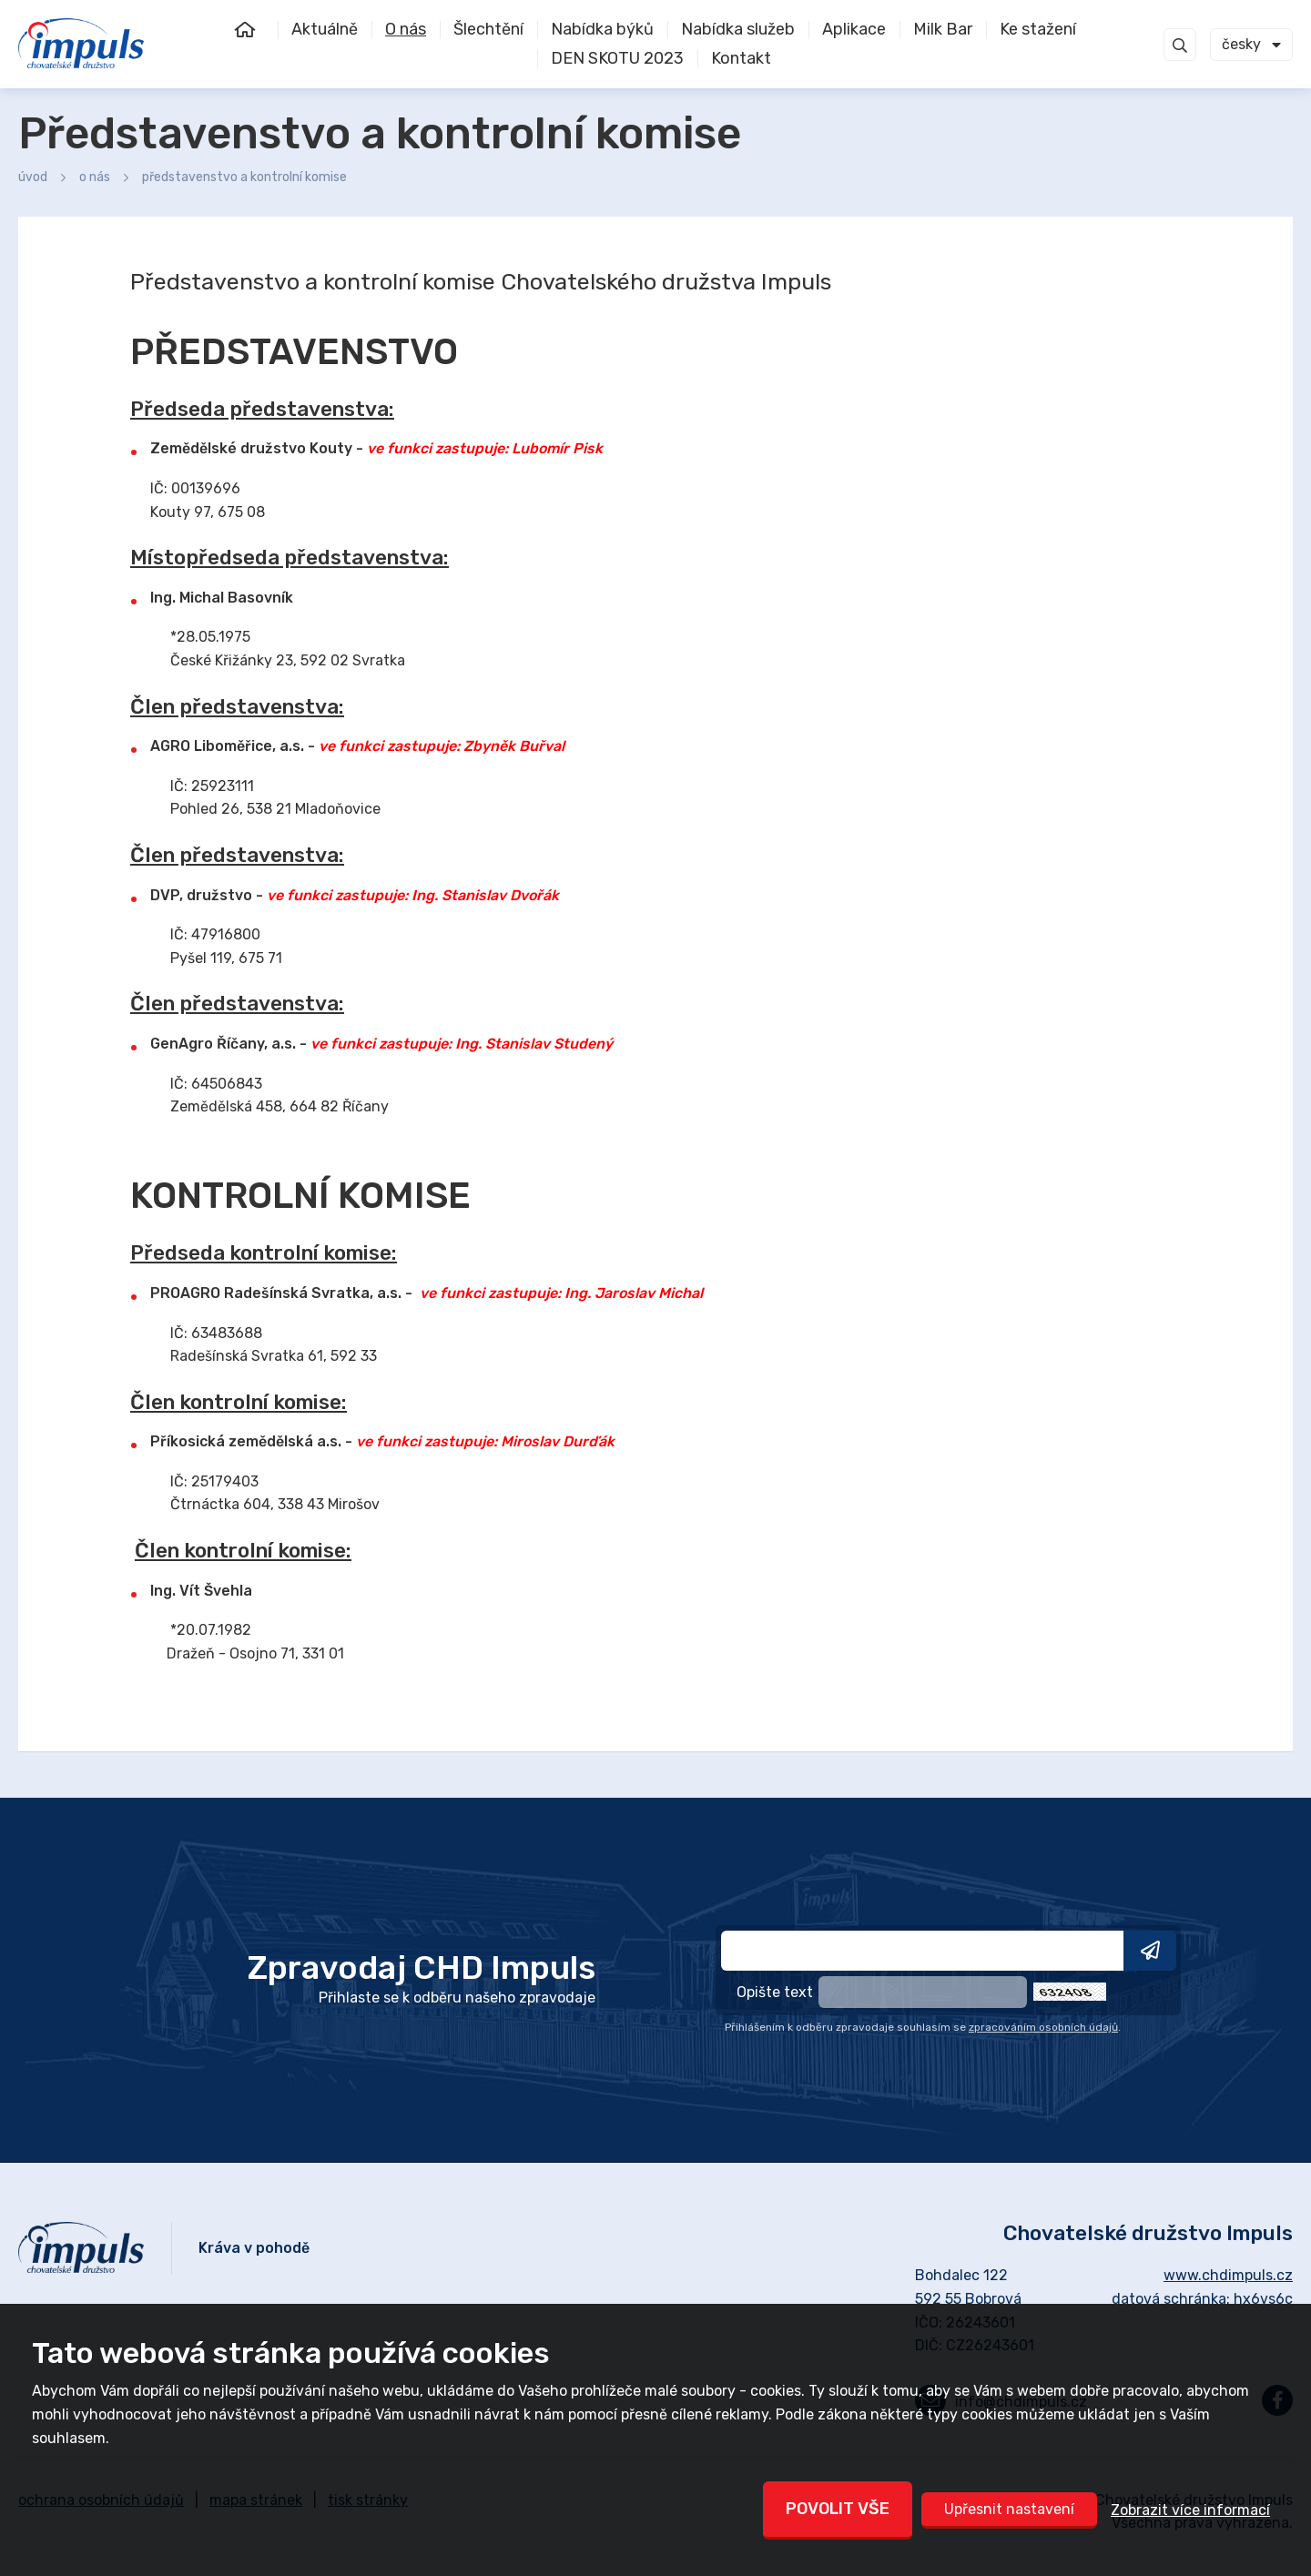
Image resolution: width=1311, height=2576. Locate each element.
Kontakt (741, 58)
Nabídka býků (602, 29)
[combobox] (1251, 44)
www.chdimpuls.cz (1228, 2275)
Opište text (775, 1992)
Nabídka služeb (738, 29)
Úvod (254, 29)
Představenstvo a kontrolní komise (244, 177)
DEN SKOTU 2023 (617, 58)
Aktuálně (324, 29)
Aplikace (854, 29)
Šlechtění (488, 29)
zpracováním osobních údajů (1043, 2027)
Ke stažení (1038, 29)
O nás (405, 29)
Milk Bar (942, 29)
